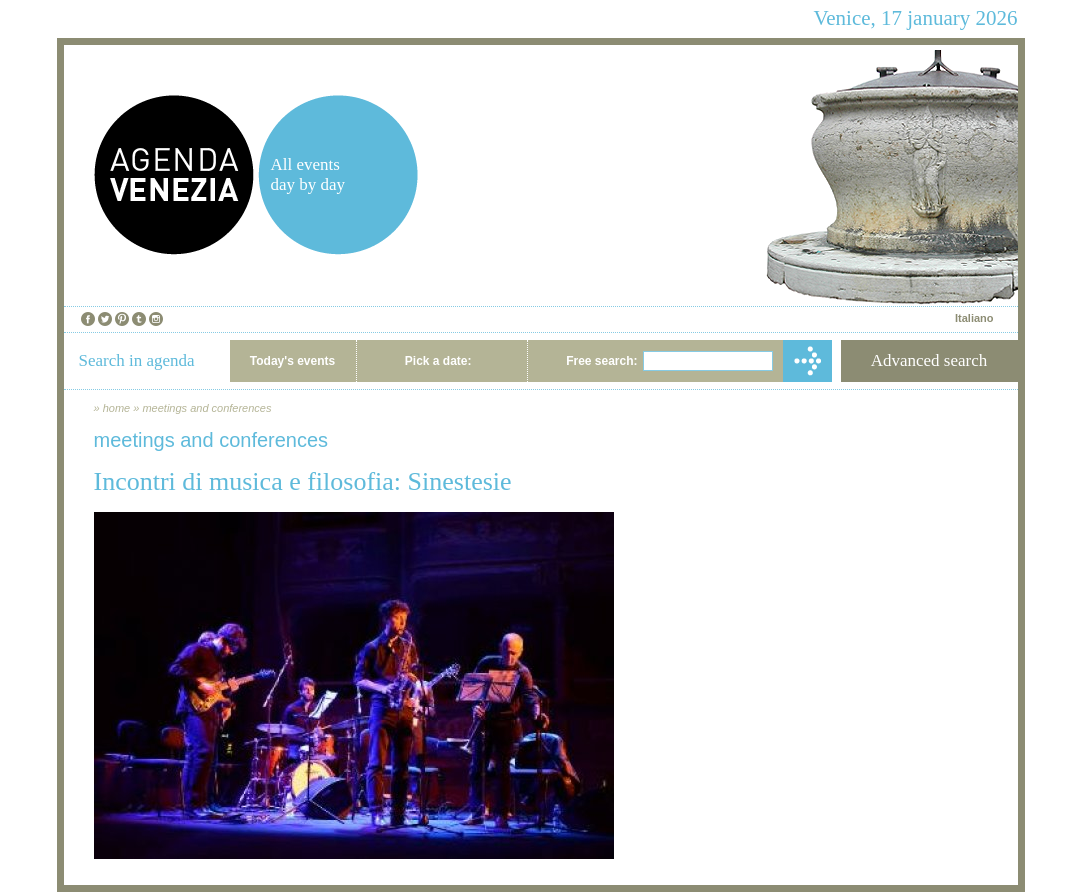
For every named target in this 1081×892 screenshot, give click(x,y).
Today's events (292, 361)
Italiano (974, 318)
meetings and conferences (206, 408)
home (117, 408)
